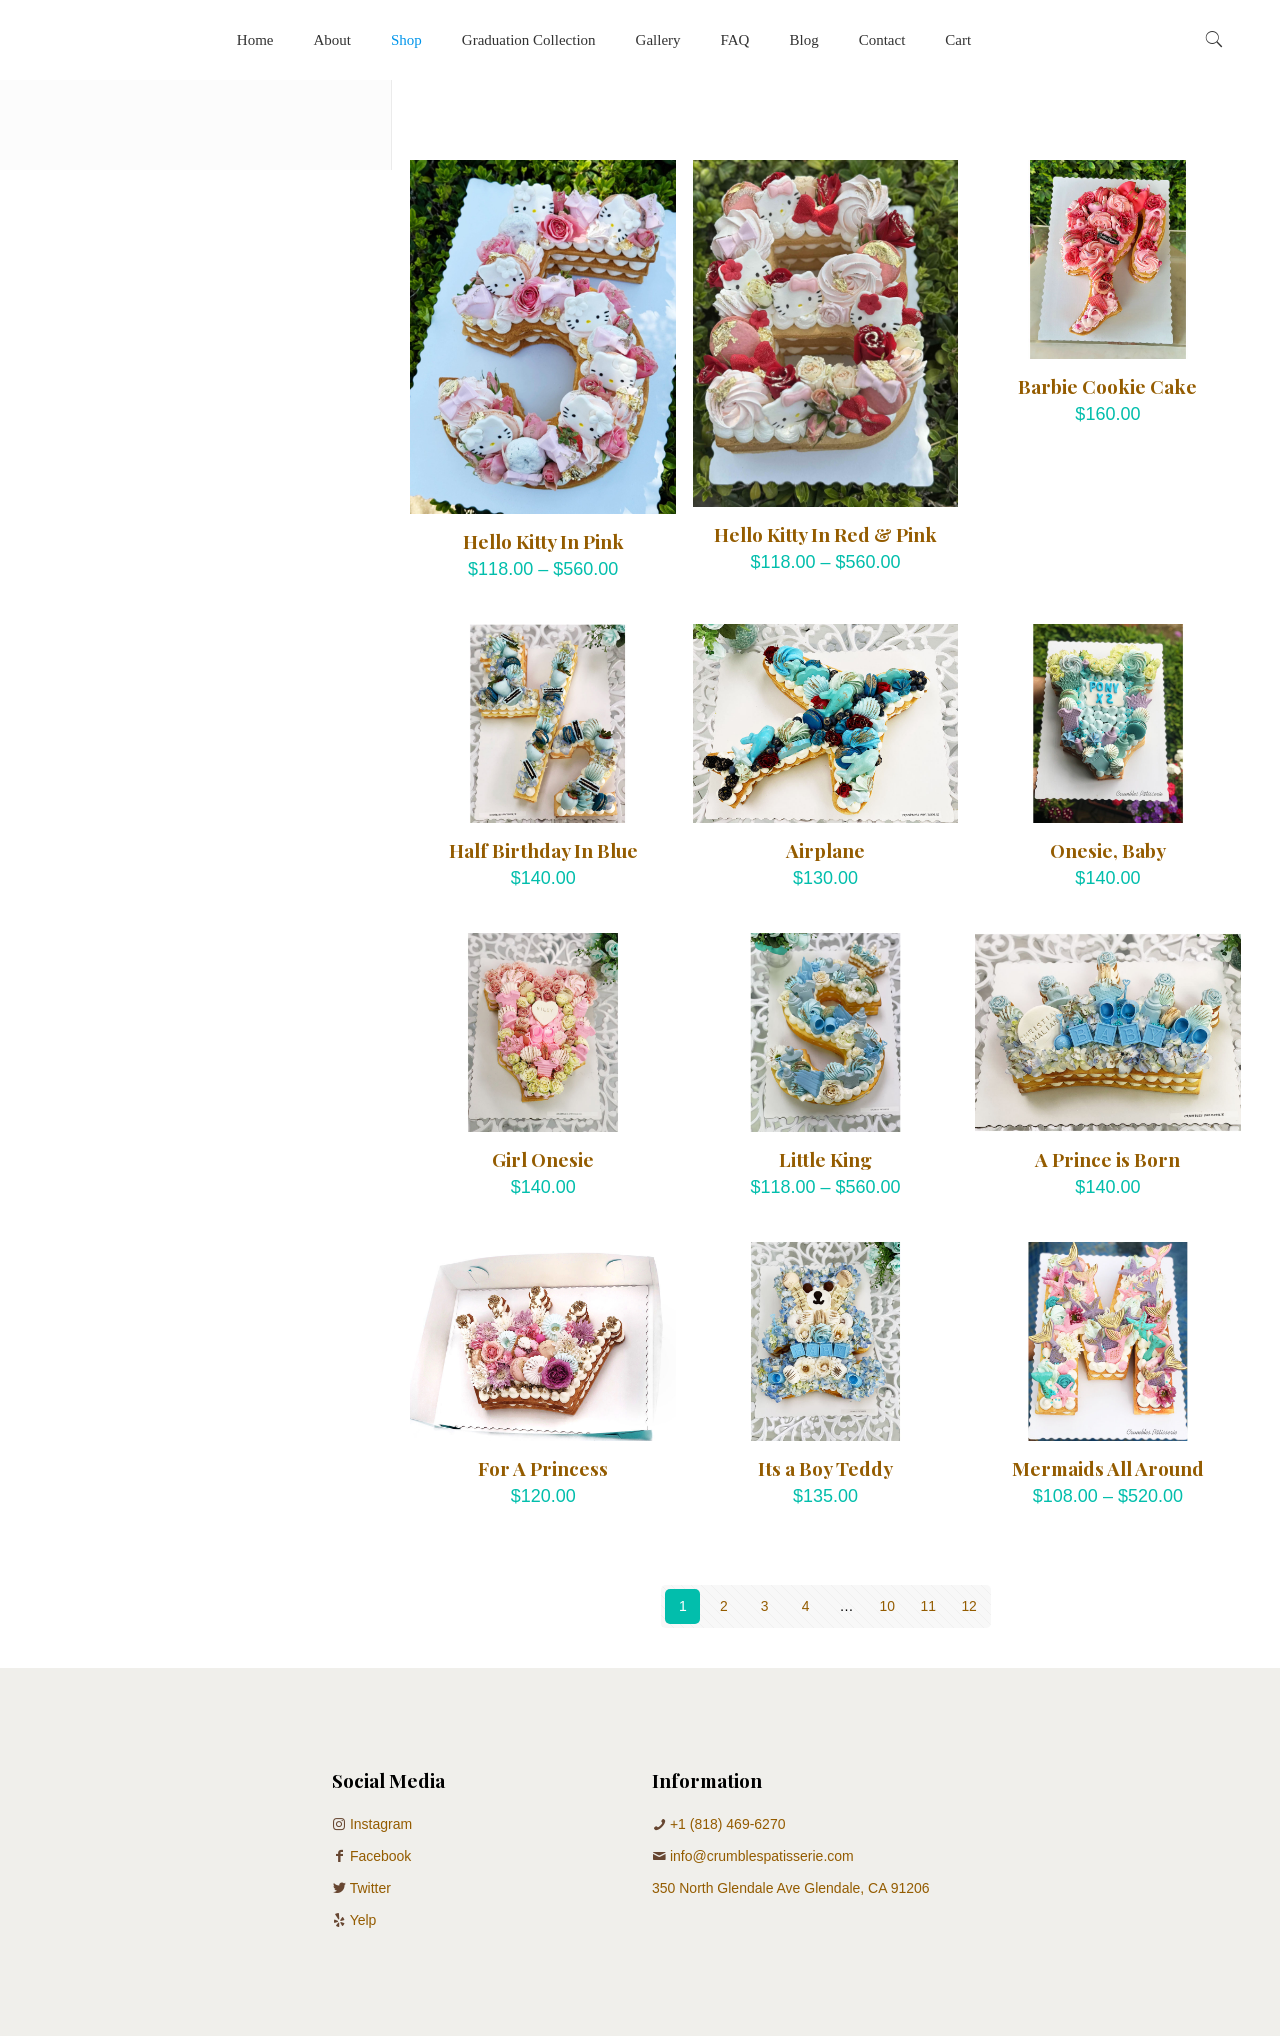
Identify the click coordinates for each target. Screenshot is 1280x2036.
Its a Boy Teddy (825, 1468)
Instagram (381, 1824)
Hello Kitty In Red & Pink (825, 534)
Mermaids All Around (1108, 1468)
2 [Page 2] (724, 1606)
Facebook (380, 1856)
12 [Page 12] (969, 1606)
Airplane (825, 850)
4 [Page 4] (806, 1606)
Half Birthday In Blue (543, 850)
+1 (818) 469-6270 (728, 1824)
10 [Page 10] (888, 1606)
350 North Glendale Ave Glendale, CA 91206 (791, 1888)
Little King (825, 1159)
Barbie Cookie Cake (1107, 386)
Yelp (363, 1920)
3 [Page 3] (765, 1606)
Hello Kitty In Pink (543, 541)
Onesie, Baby (1108, 850)
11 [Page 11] (928, 1606)
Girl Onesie (543, 1159)
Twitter (370, 1888)
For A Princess (543, 1468)
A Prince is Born (1107, 1159)
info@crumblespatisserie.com (762, 1856)
